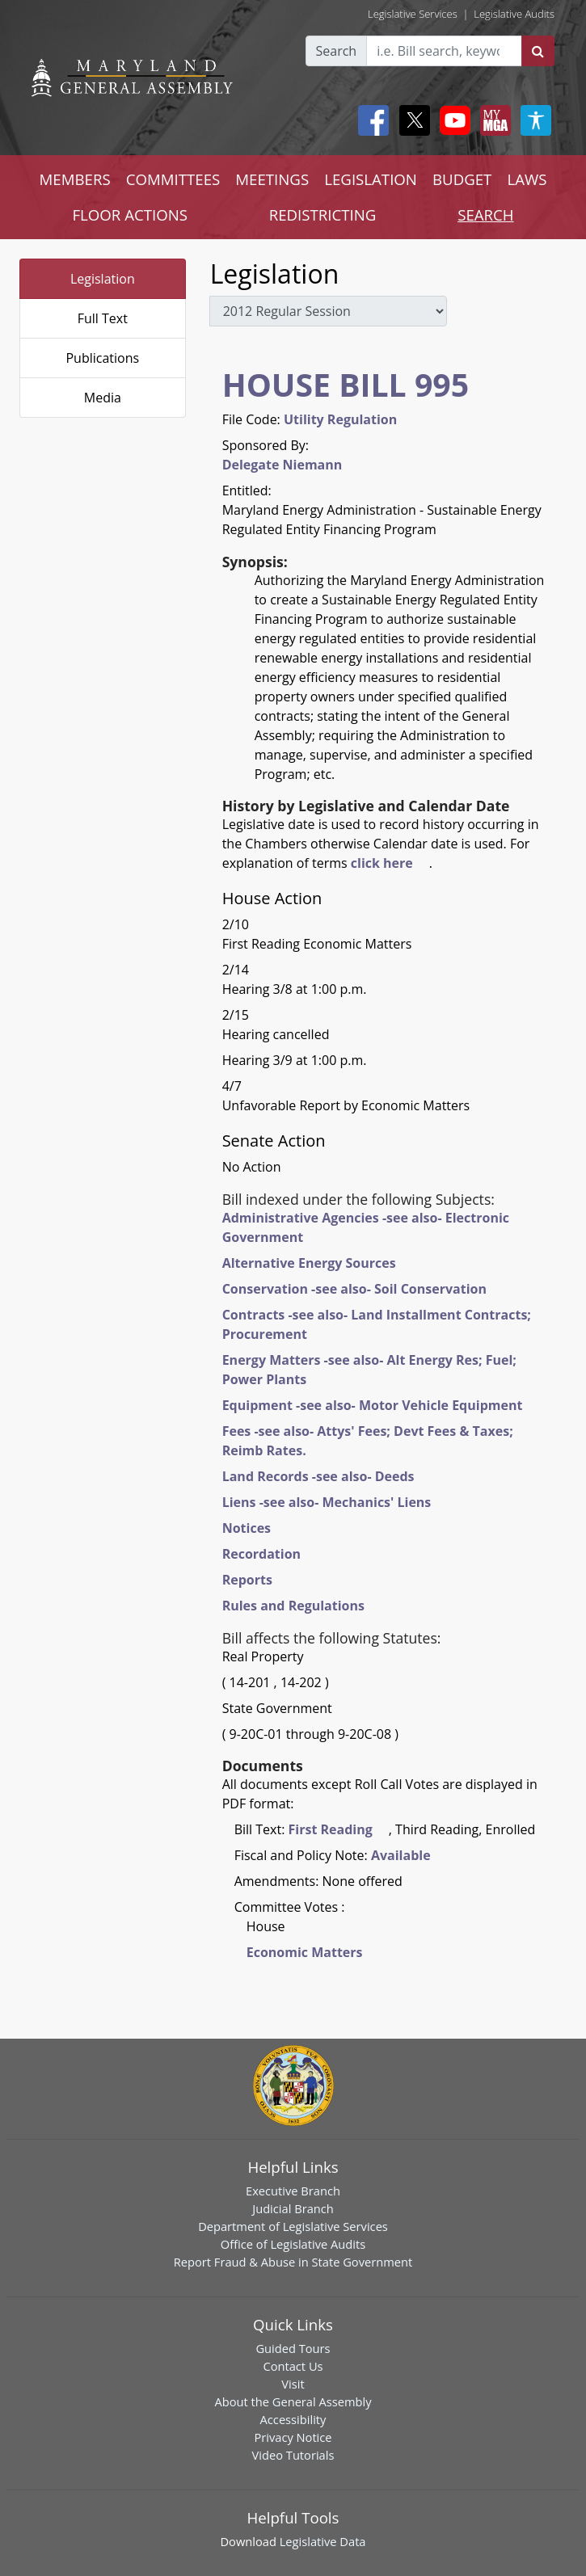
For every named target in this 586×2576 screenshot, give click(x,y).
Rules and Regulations (293, 1605)
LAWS (526, 179)
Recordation (261, 1554)
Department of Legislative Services (293, 2226)
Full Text (103, 318)
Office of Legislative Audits (293, 2244)
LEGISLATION (370, 179)
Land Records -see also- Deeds (318, 1476)
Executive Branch (293, 2190)
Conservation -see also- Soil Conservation (354, 1289)
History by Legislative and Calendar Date (366, 805)
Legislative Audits (514, 13)
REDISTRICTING (323, 214)
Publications (102, 358)
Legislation (102, 279)
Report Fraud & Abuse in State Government (293, 2262)
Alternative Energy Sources (309, 1263)
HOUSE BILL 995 (345, 384)
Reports (247, 1580)
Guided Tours (292, 2348)
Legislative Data (323, 2541)
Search (336, 51)
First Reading (331, 1829)
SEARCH (485, 214)
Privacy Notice (292, 2437)
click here (382, 863)
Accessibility (293, 2419)
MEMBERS (75, 179)
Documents (262, 1765)
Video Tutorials (293, 2455)
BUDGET (461, 179)
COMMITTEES (173, 179)
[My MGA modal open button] (492, 120)
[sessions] (328, 311)
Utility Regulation (340, 419)
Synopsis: (255, 561)
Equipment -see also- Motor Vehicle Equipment (372, 1405)
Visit (292, 2384)
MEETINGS (272, 179)
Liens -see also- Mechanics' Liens (327, 1502)
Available (401, 1855)
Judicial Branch (293, 2208)
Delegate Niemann (282, 465)
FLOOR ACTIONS (130, 214)
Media (102, 397)
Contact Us (293, 2366)
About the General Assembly (292, 2401)
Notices (246, 1528)
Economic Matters (305, 1952)
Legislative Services (412, 13)
